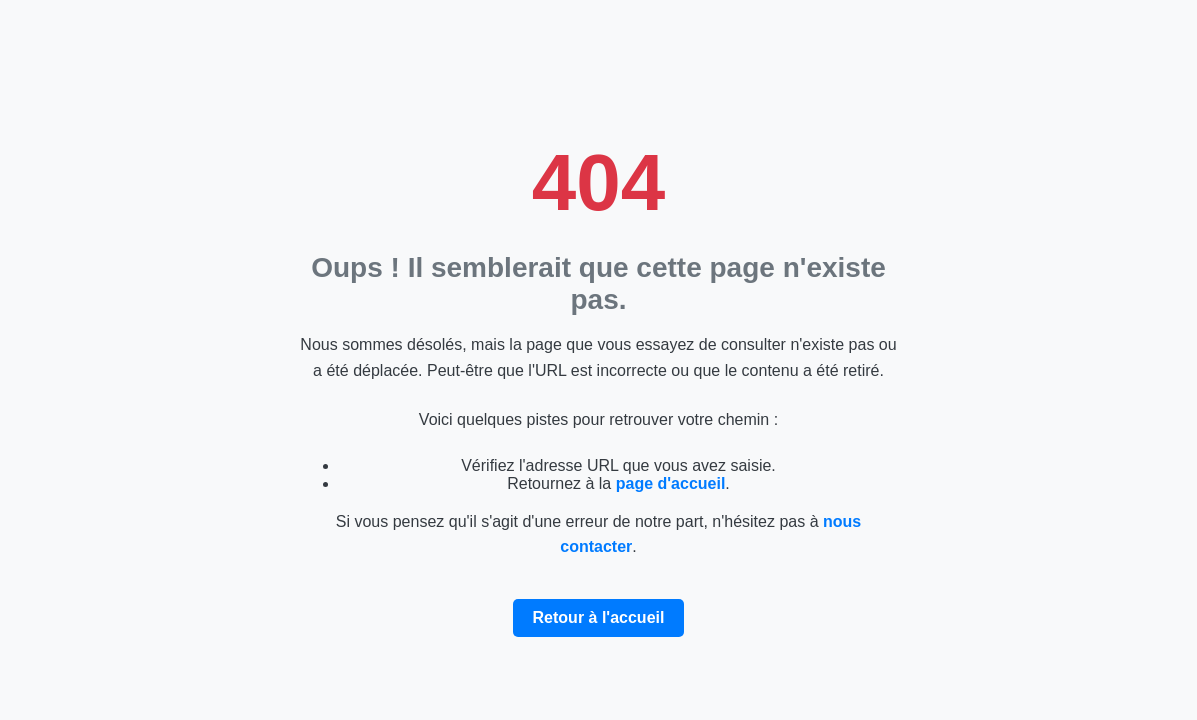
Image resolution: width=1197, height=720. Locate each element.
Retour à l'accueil (599, 617)
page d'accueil (671, 483)
